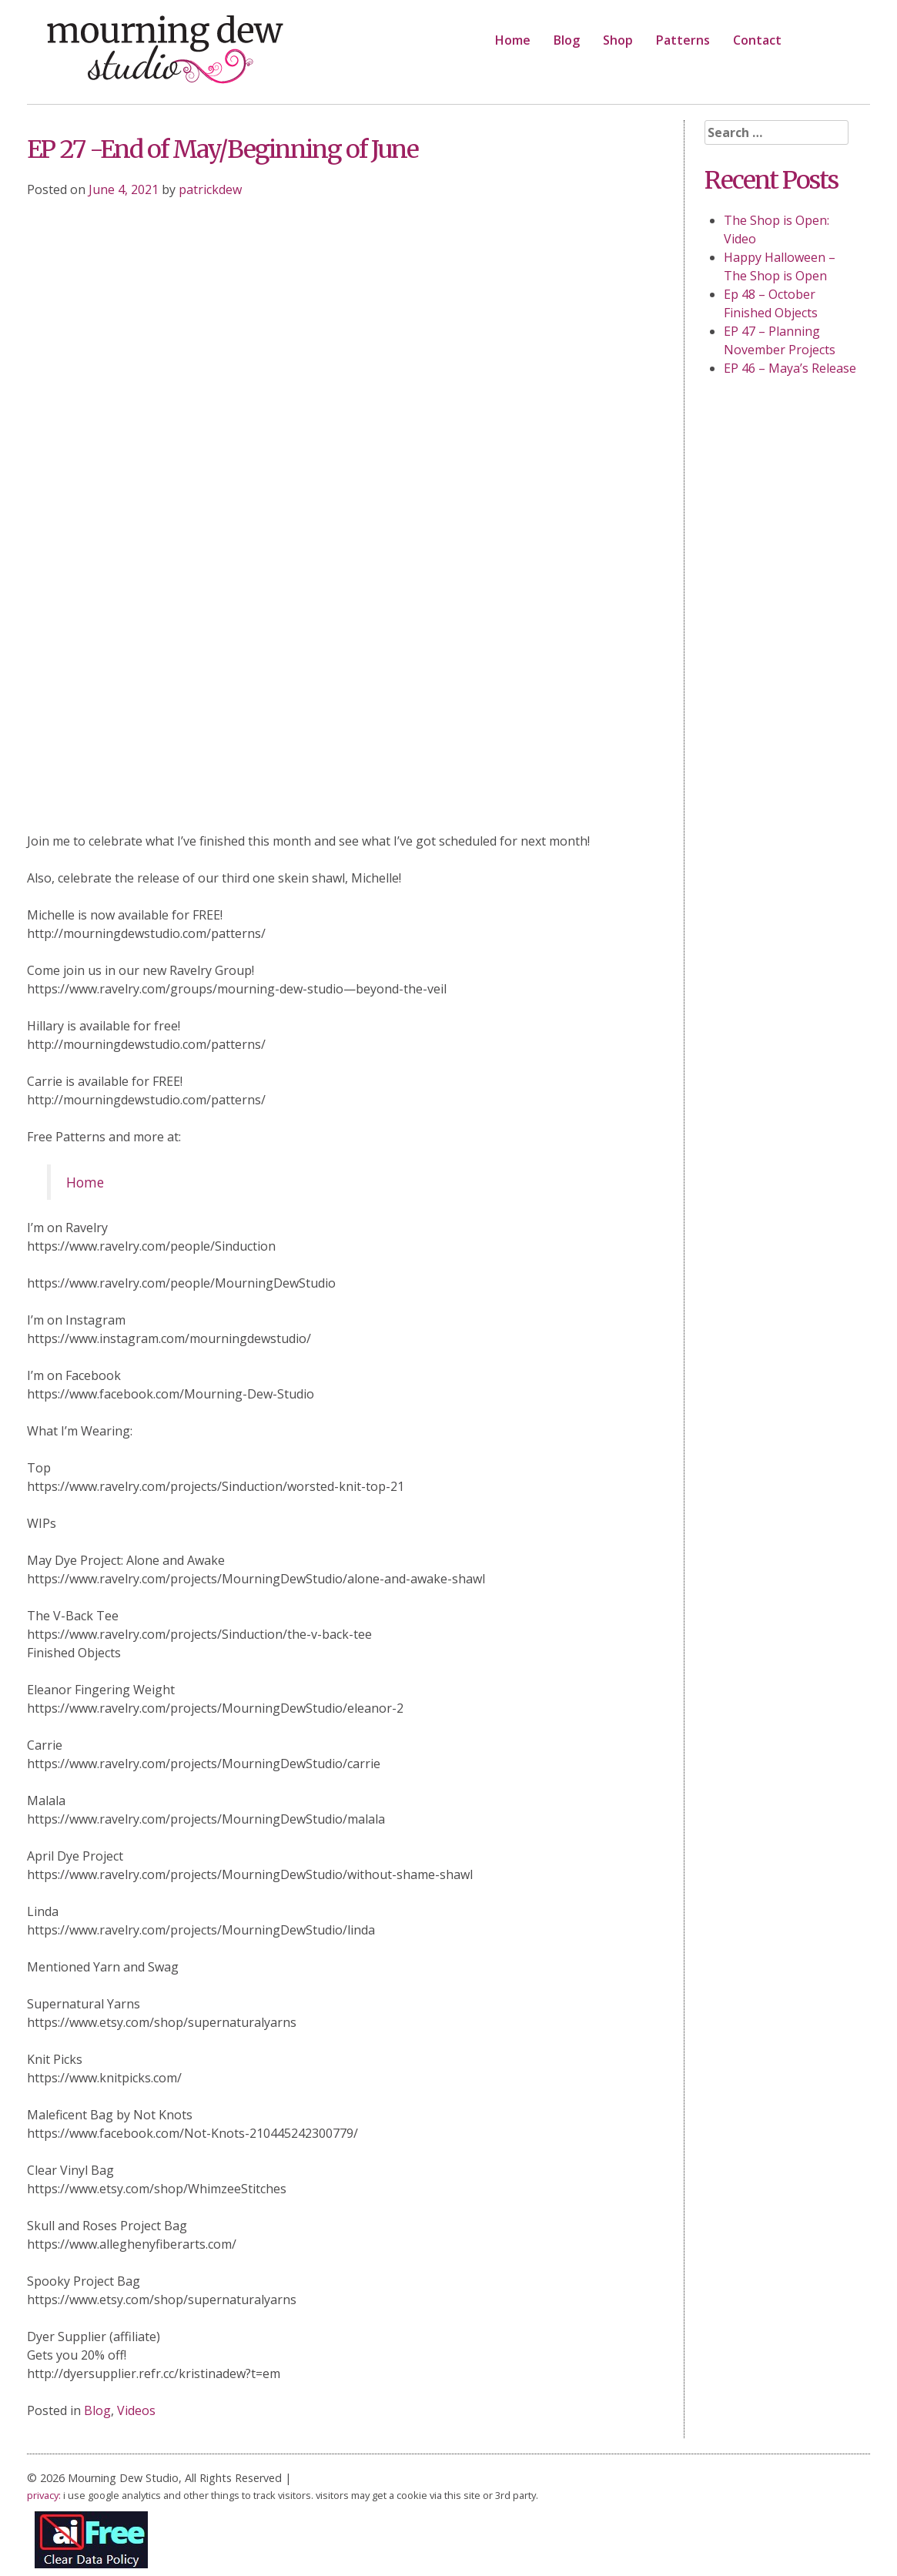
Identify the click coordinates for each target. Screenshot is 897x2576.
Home (513, 40)
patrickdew (210, 189)
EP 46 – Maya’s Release (790, 368)
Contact (757, 40)
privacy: (44, 2495)
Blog (567, 40)
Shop (618, 40)
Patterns (683, 40)
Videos (136, 2410)
